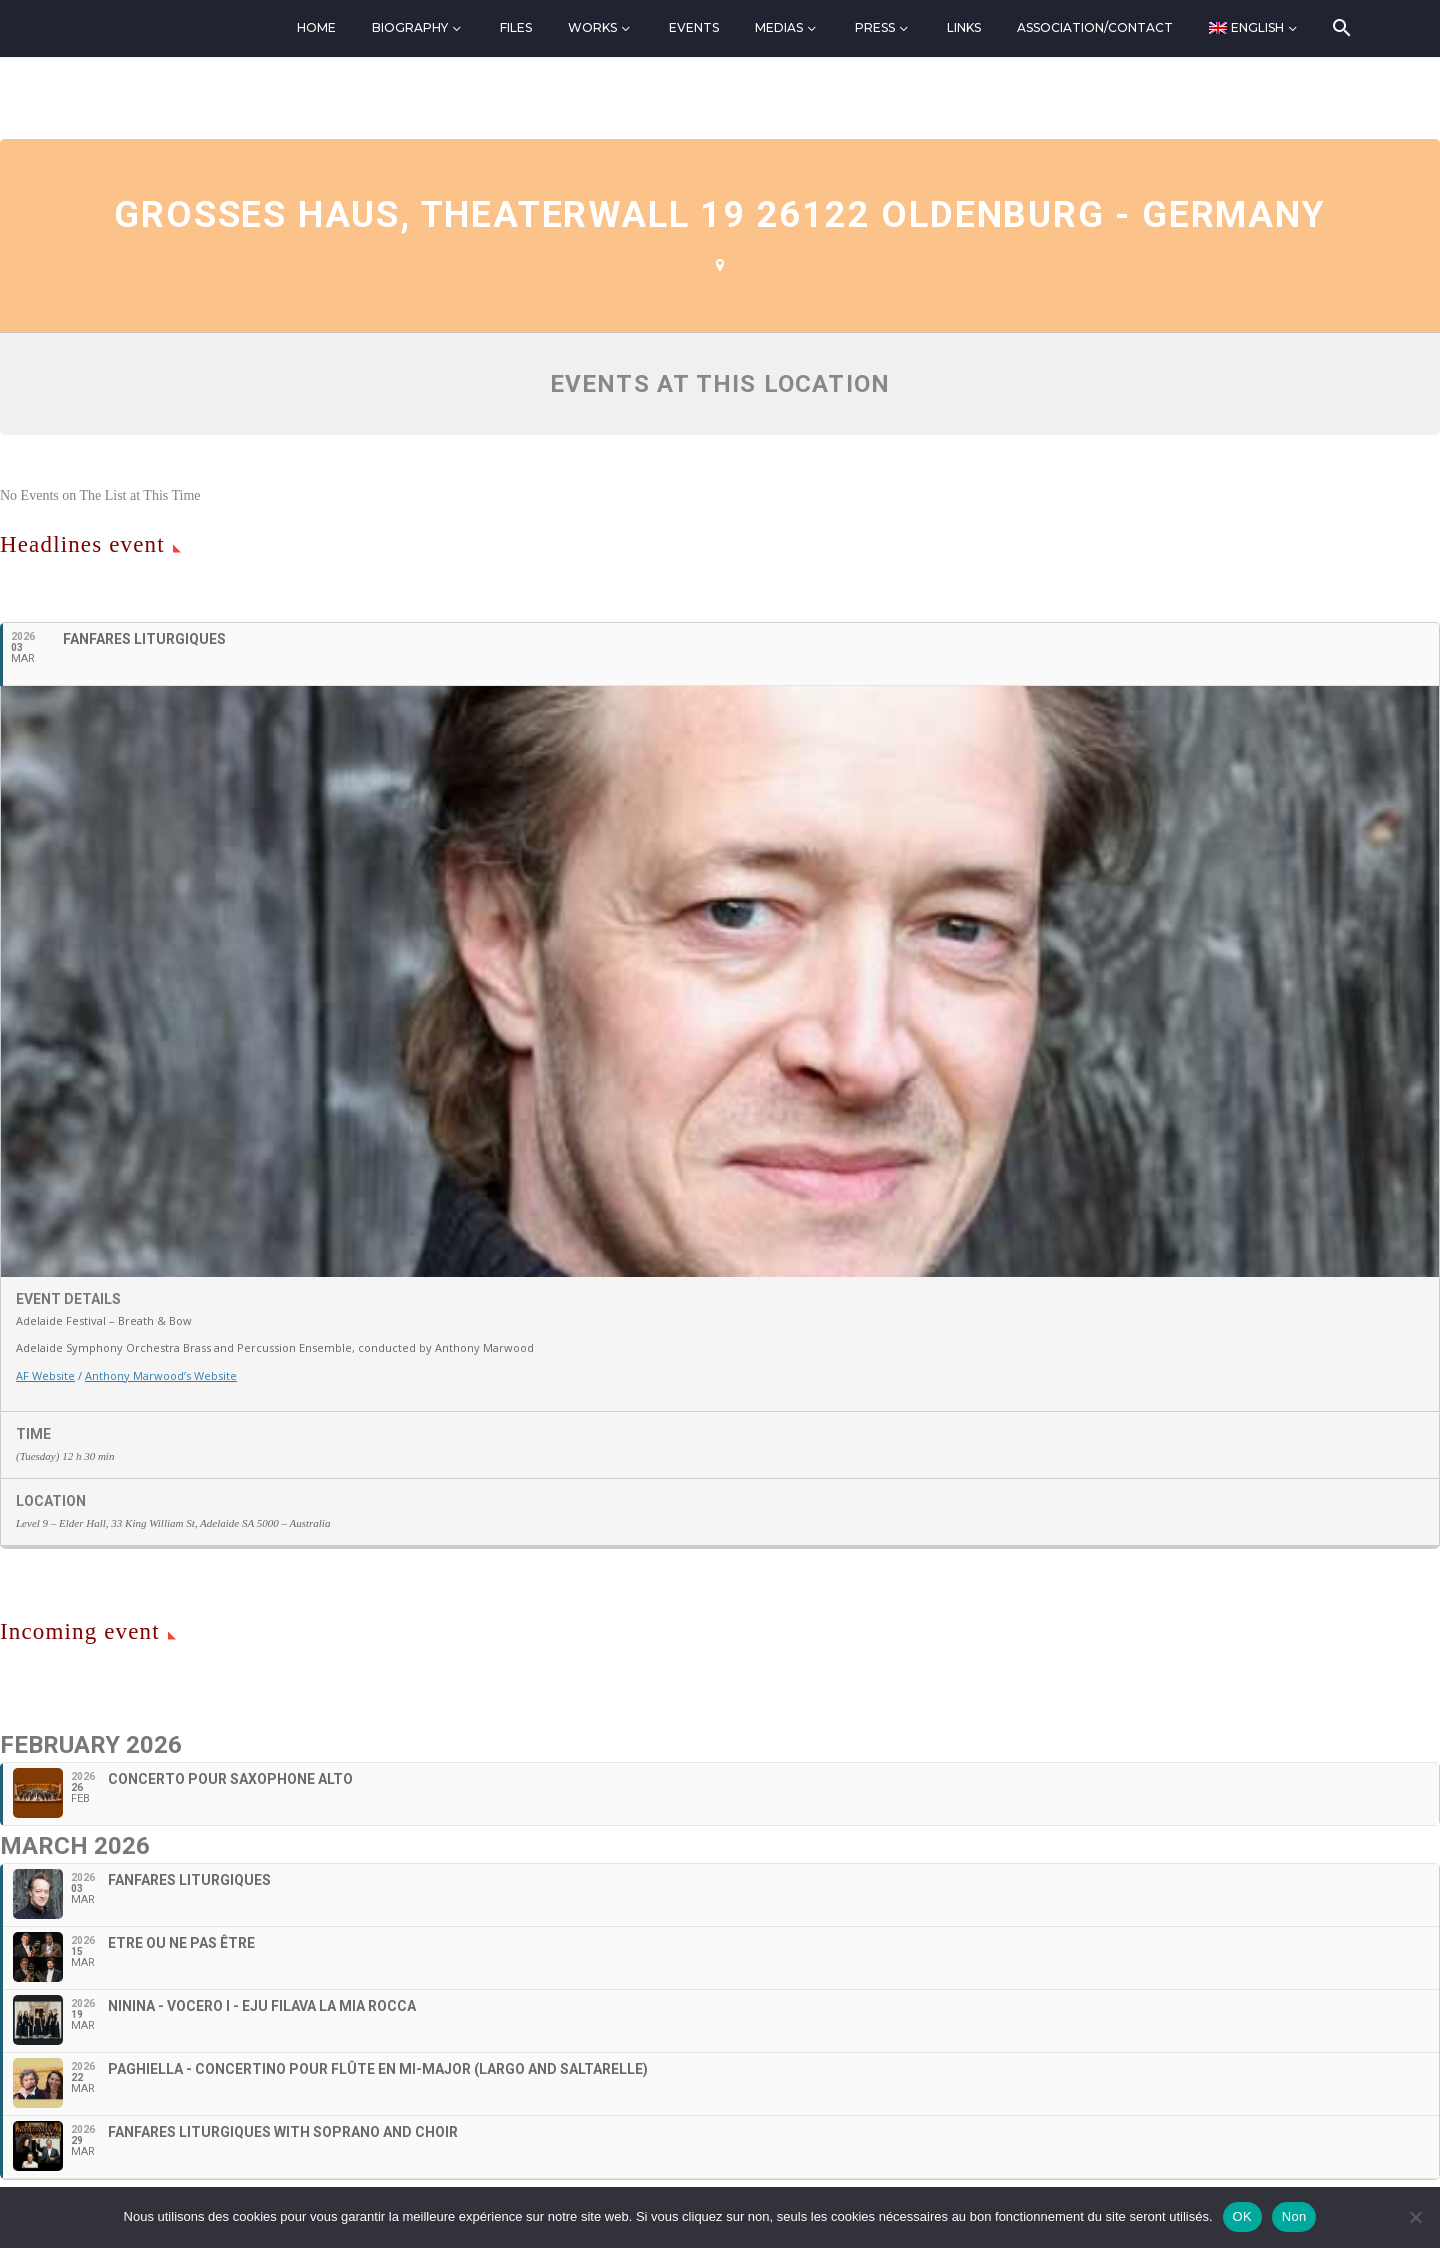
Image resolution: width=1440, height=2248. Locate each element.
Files (516, 27)
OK (1242, 2216)
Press (875, 27)
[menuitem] (1254, 28)
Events (694, 27)
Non (1294, 2216)
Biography (410, 27)
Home (316, 27)
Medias (779, 27)
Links (964, 27)
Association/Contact (1095, 27)
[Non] (1415, 2217)
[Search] (1340, 28)
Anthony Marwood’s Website (161, 1375)
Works (592, 27)
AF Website (45, 1375)
